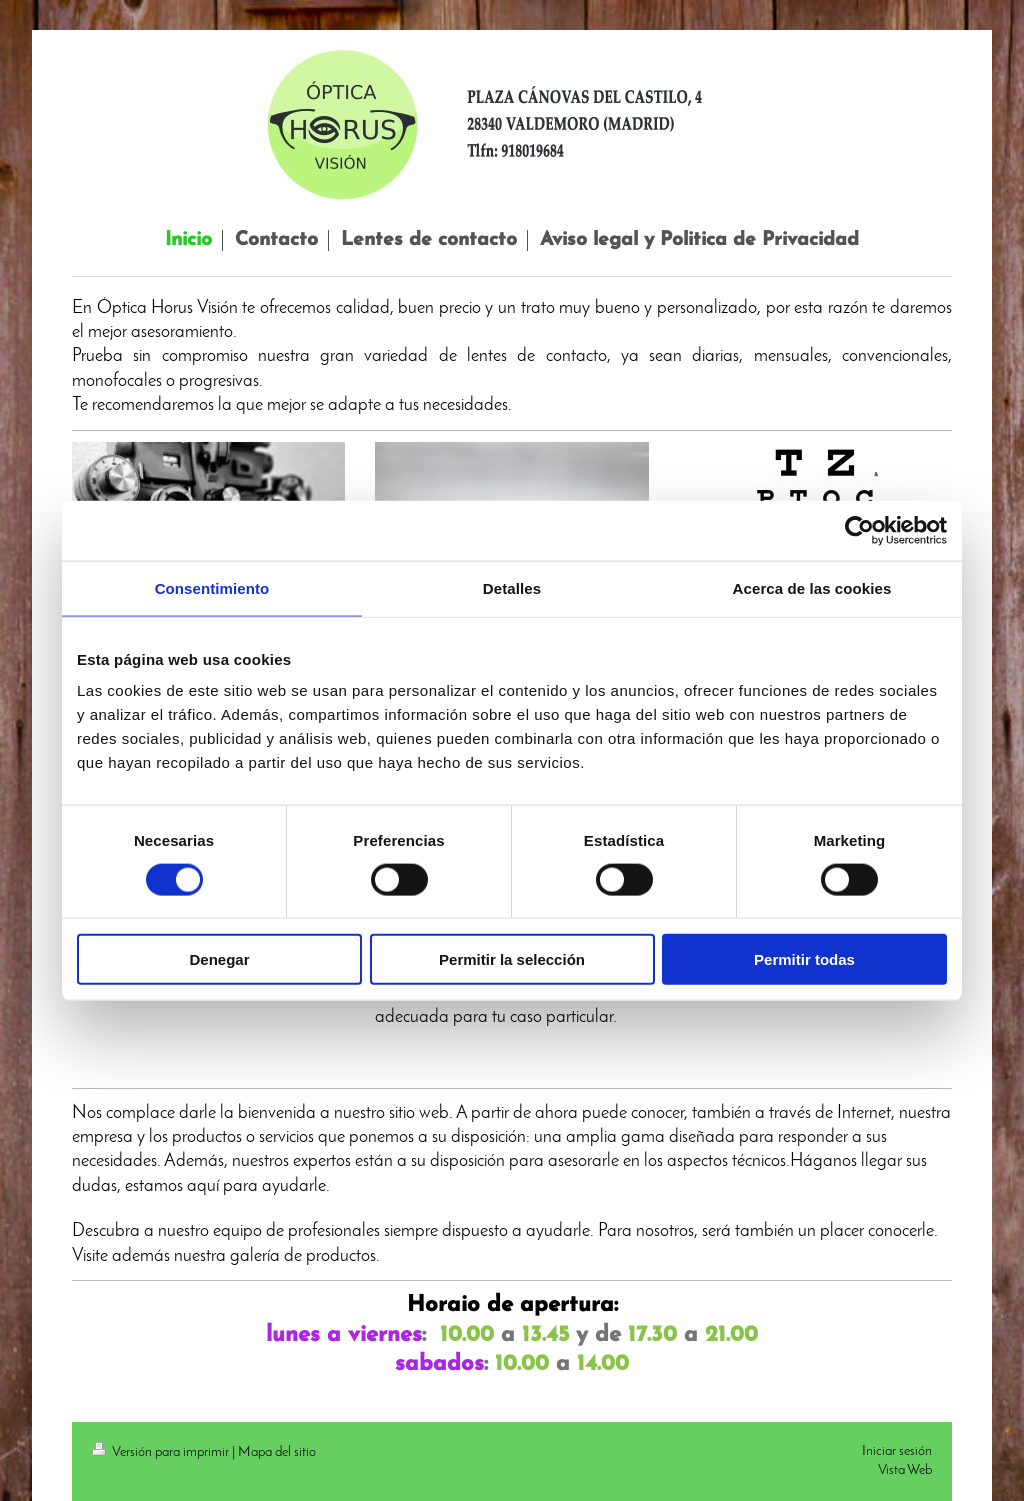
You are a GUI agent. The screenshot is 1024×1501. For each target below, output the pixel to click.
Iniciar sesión (897, 1451)
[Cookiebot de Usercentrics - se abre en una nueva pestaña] (859, 530)
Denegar (219, 959)
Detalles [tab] (512, 587)
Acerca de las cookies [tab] (812, 587)
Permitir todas (804, 959)
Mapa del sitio (277, 1452)
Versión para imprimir (162, 1452)
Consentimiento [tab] (212, 587)
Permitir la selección (512, 959)
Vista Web (905, 1470)
